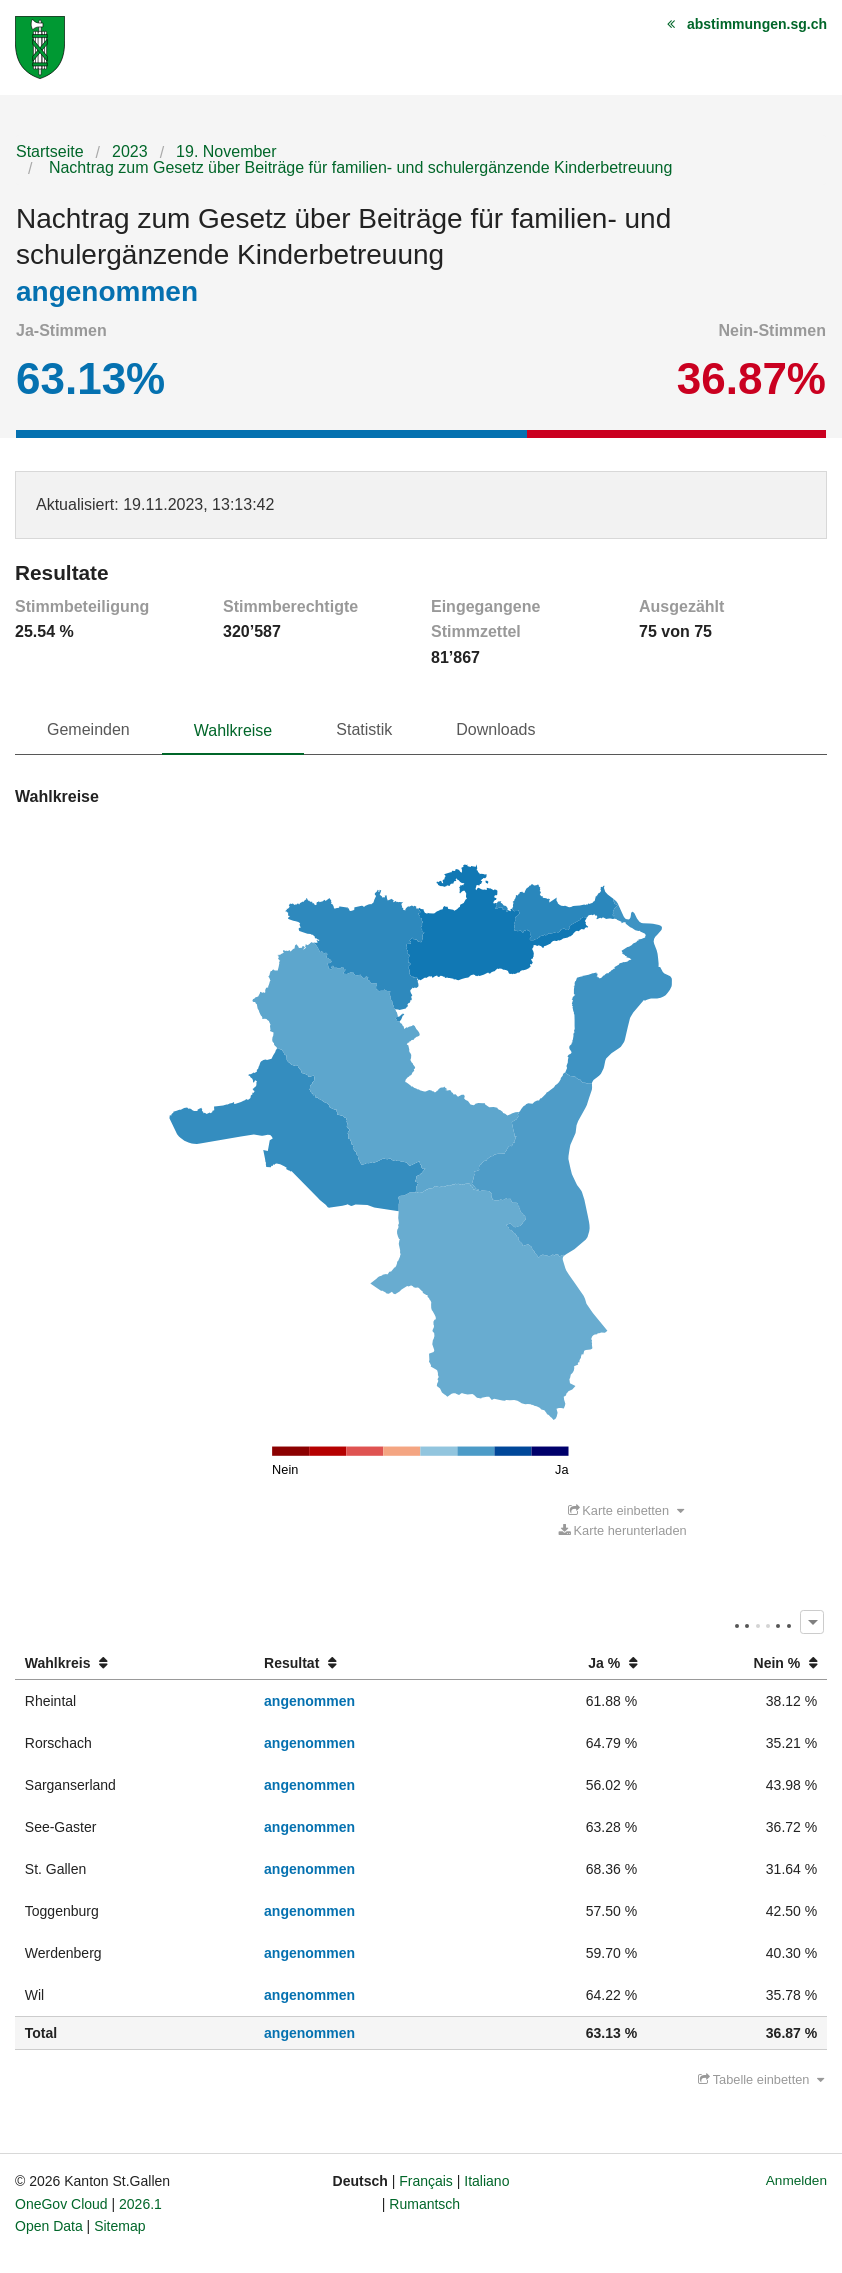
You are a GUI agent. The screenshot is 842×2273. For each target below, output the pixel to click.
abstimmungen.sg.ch (757, 24)
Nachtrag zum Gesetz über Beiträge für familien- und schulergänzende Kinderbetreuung (358, 167)
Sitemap (119, 2227)
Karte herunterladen (623, 1531)
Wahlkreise (233, 730)
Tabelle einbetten (761, 2080)
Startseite (50, 151)
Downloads (495, 729)
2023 (130, 151)
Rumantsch (424, 2205)
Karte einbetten (626, 1511)
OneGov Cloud (61, 2205)
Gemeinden (88, 729)
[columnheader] (134, 1664)
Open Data (49, 2227)
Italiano (486, 2182)
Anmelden (796, 2181)
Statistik (364, 729)
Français (426, 2182)
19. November (226, 151)
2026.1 (140, 2205)
